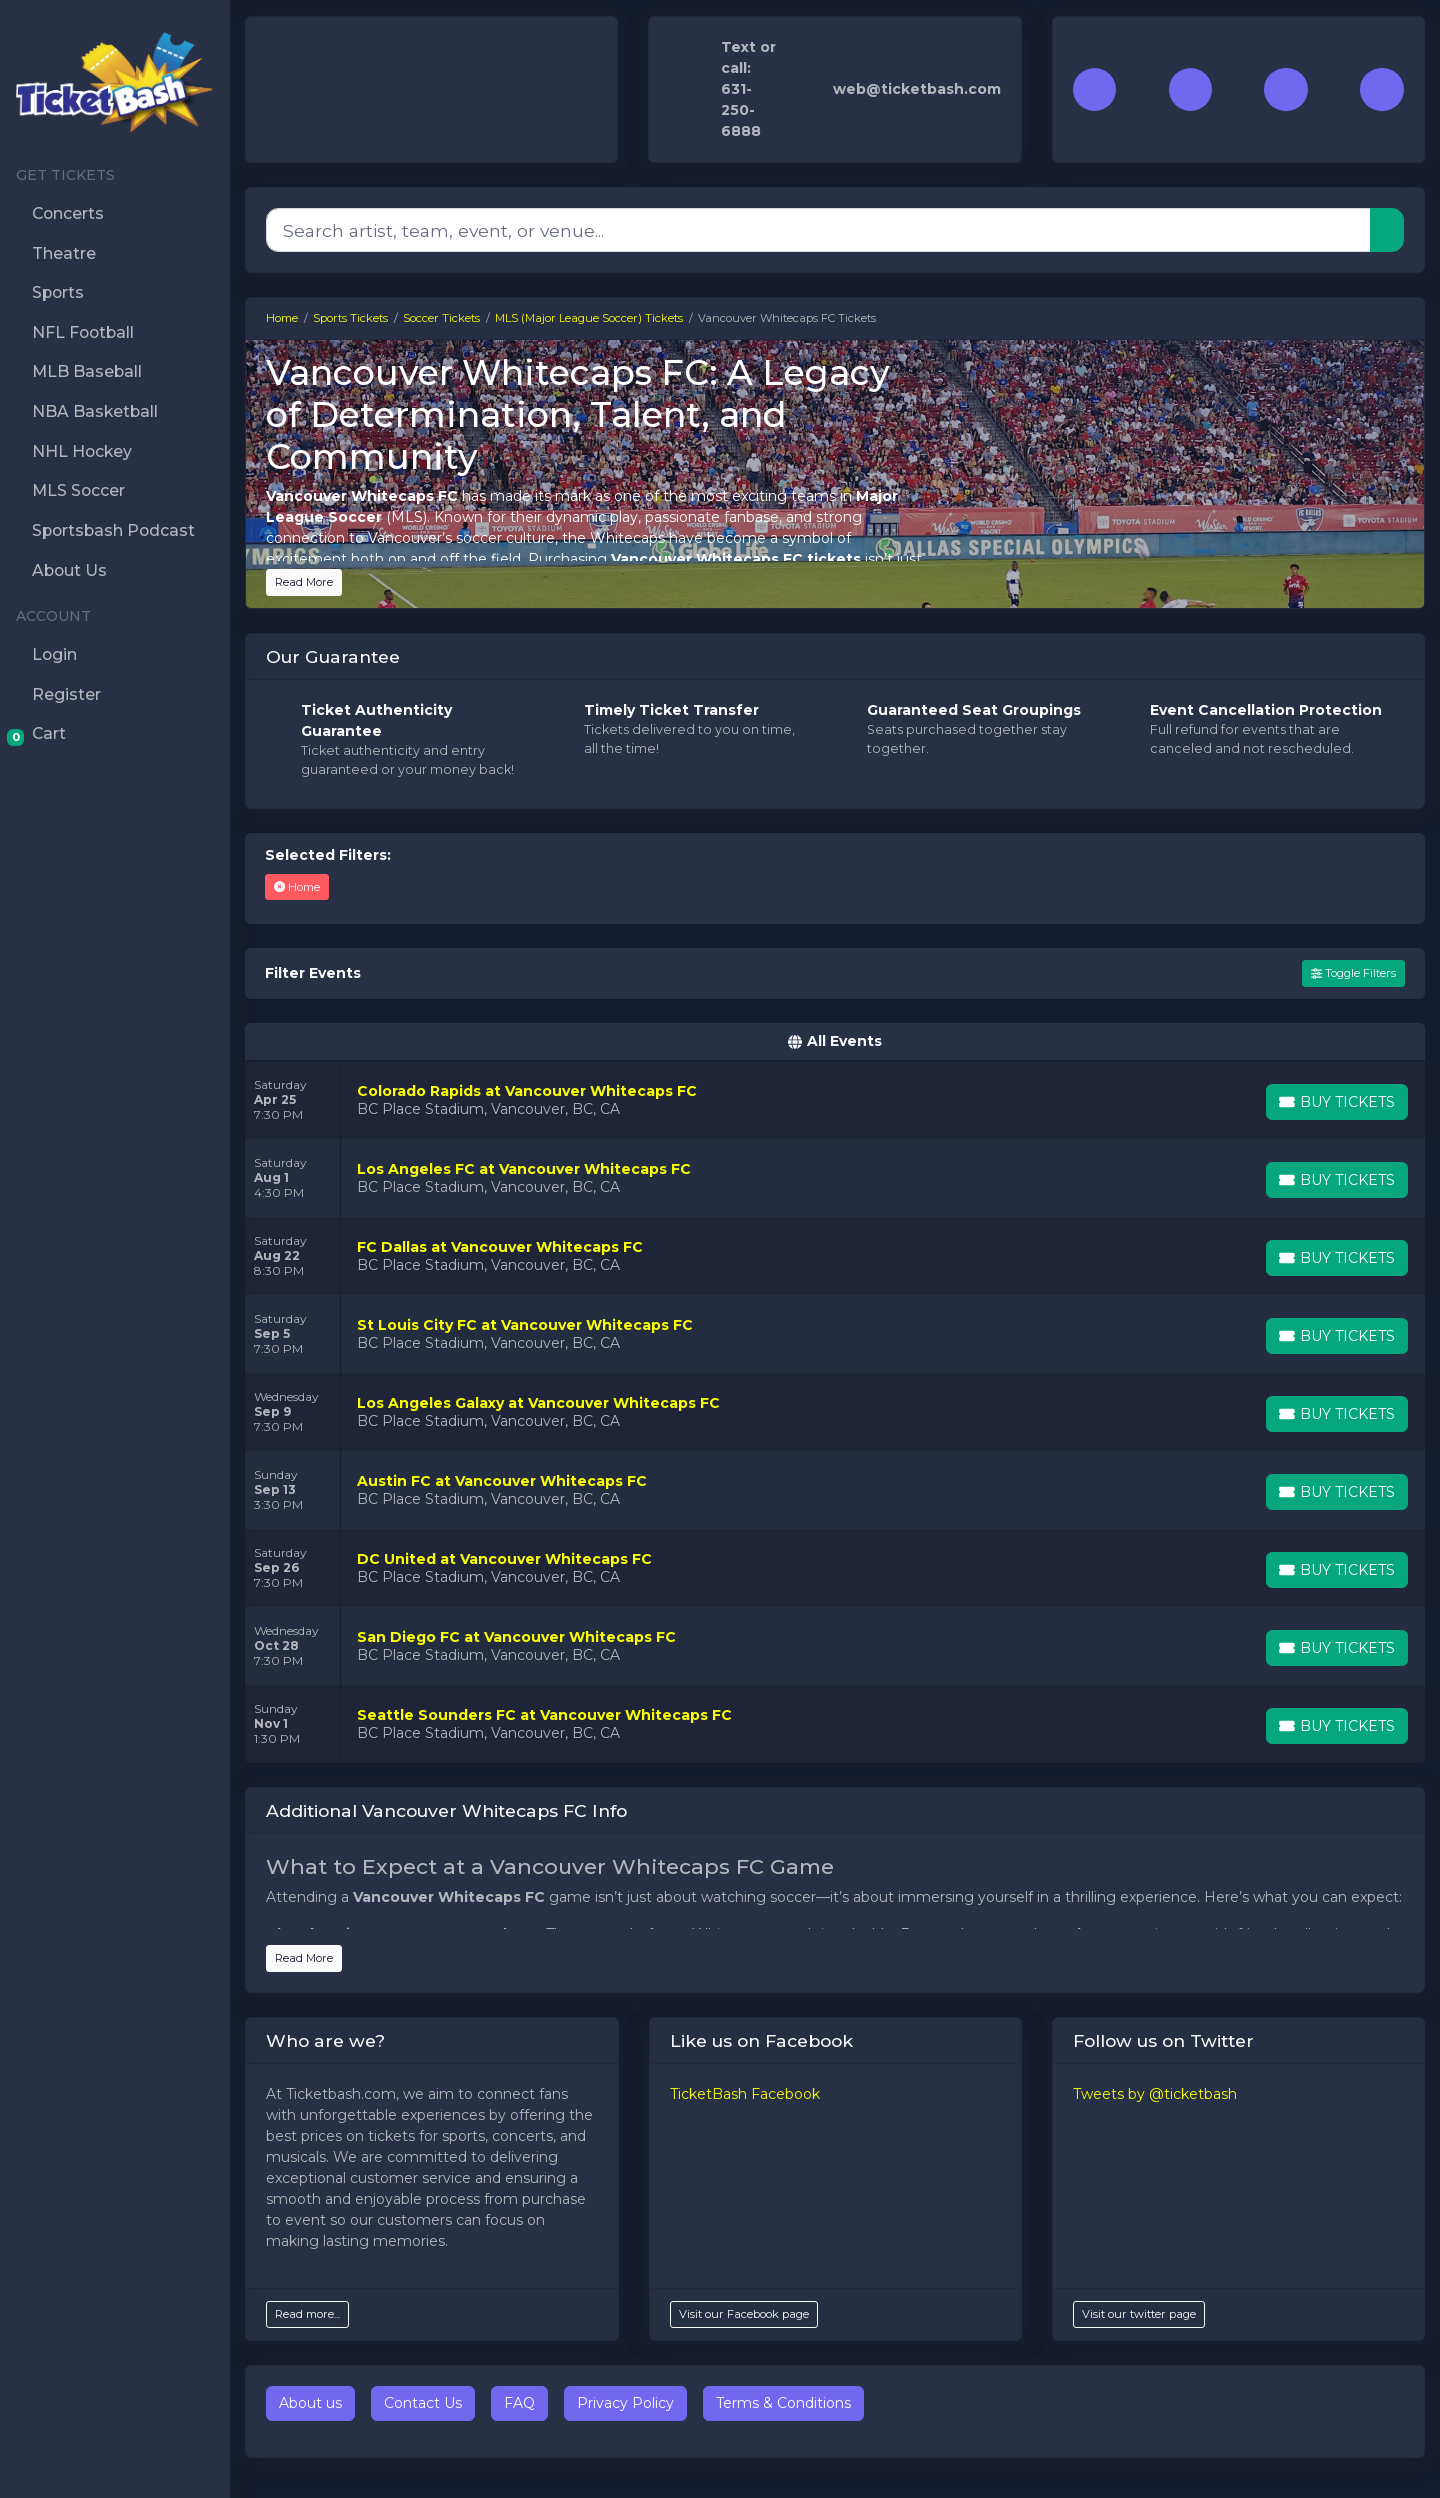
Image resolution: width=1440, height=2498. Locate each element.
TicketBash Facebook (745, 2094)
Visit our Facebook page (744, 2314)
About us (310, 2403)
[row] (835, 1100)
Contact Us (423, 2403)
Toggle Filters (1353, 973)
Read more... (307, 2314)
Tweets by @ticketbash (1155, 2094)
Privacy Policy (625, 2403)
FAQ (519, 2403)
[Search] (818, 230)
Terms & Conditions (783, 2403)
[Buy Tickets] (1337, 1102)
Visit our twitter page (1139, 2314)
